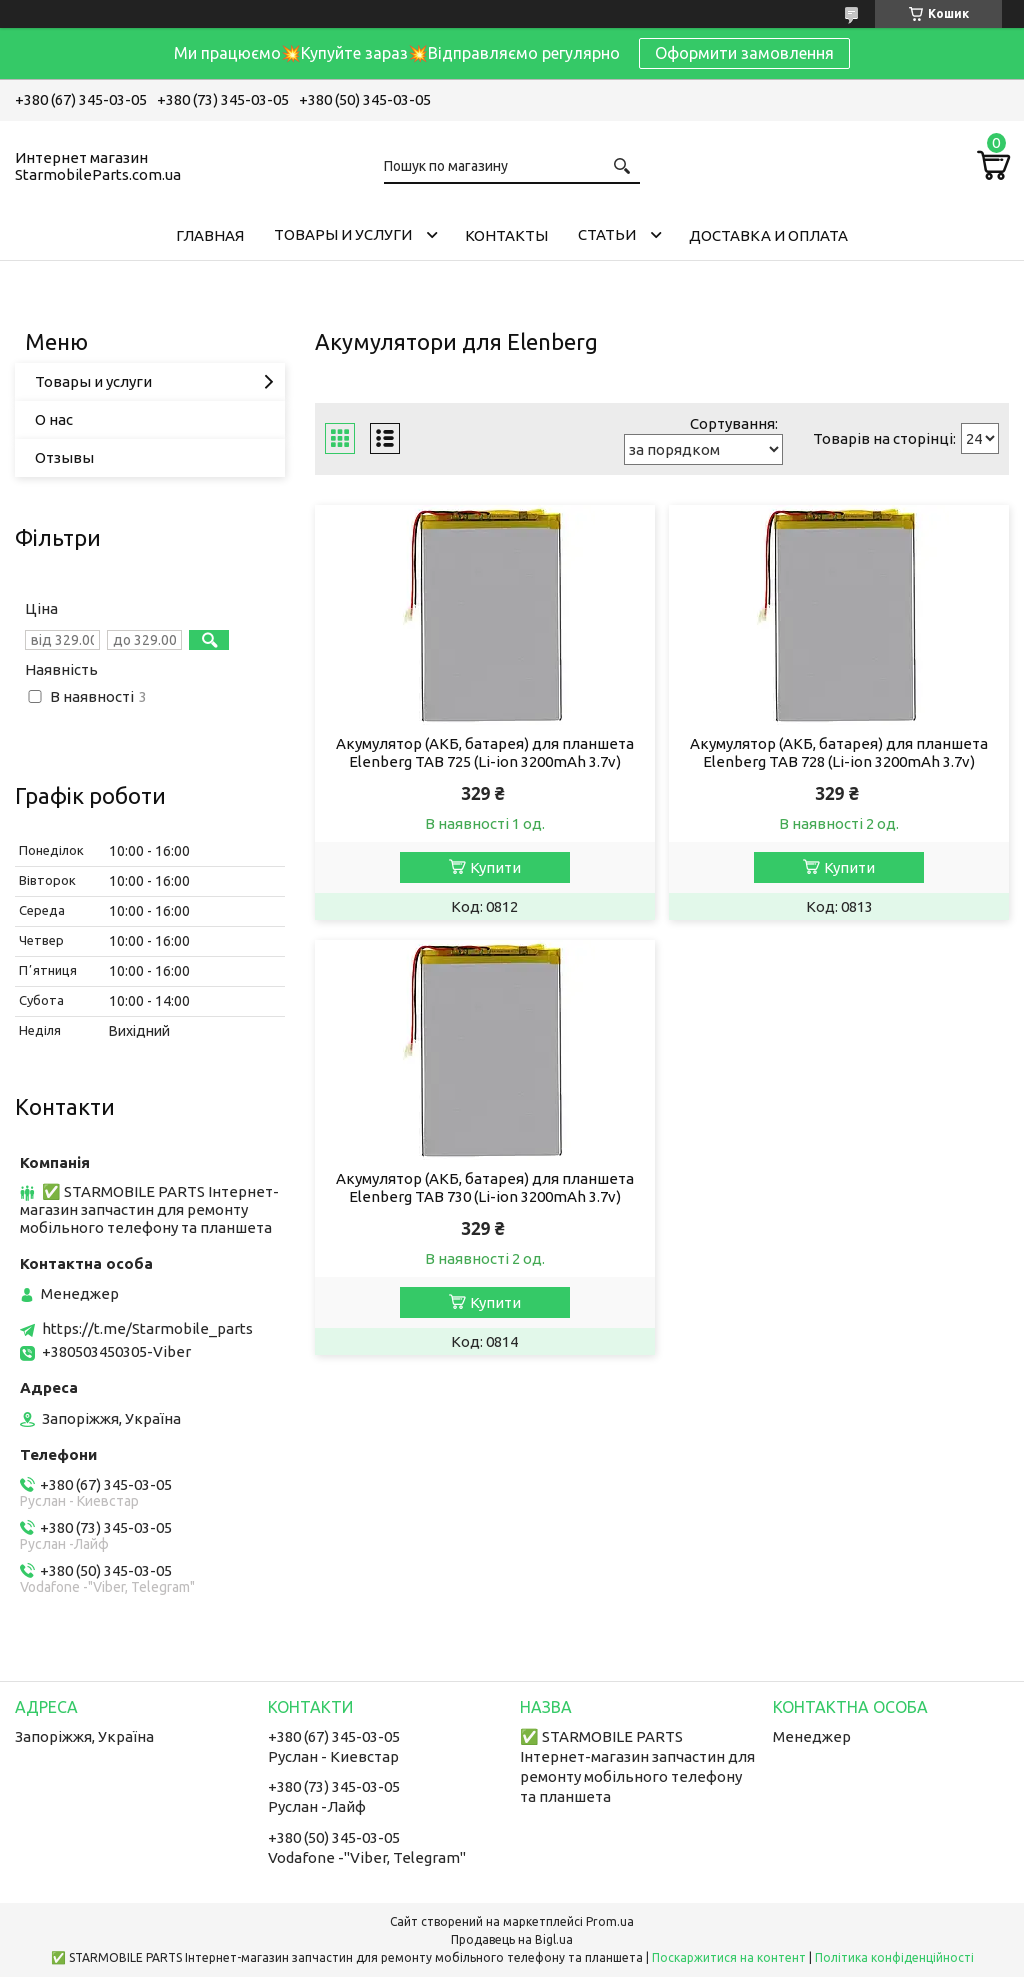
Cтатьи (607, 234)
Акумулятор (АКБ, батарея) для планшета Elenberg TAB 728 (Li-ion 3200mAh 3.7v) (839, 752)
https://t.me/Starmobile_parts (147, 1328)
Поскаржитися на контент (729, 1957)
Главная (210, 235)
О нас (54, 419)
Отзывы (64, 457)
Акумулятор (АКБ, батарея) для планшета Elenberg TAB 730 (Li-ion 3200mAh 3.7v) (485, 1187)
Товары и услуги (343, 234)
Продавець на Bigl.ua (512, 1939)
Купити (495, 867)
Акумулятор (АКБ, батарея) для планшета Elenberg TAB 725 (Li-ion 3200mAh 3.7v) (485, 752)
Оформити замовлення (744, 53)
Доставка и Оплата (768, 235)
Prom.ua (610, 1921)
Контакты (506, 235)
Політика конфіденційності (894, 1957)
